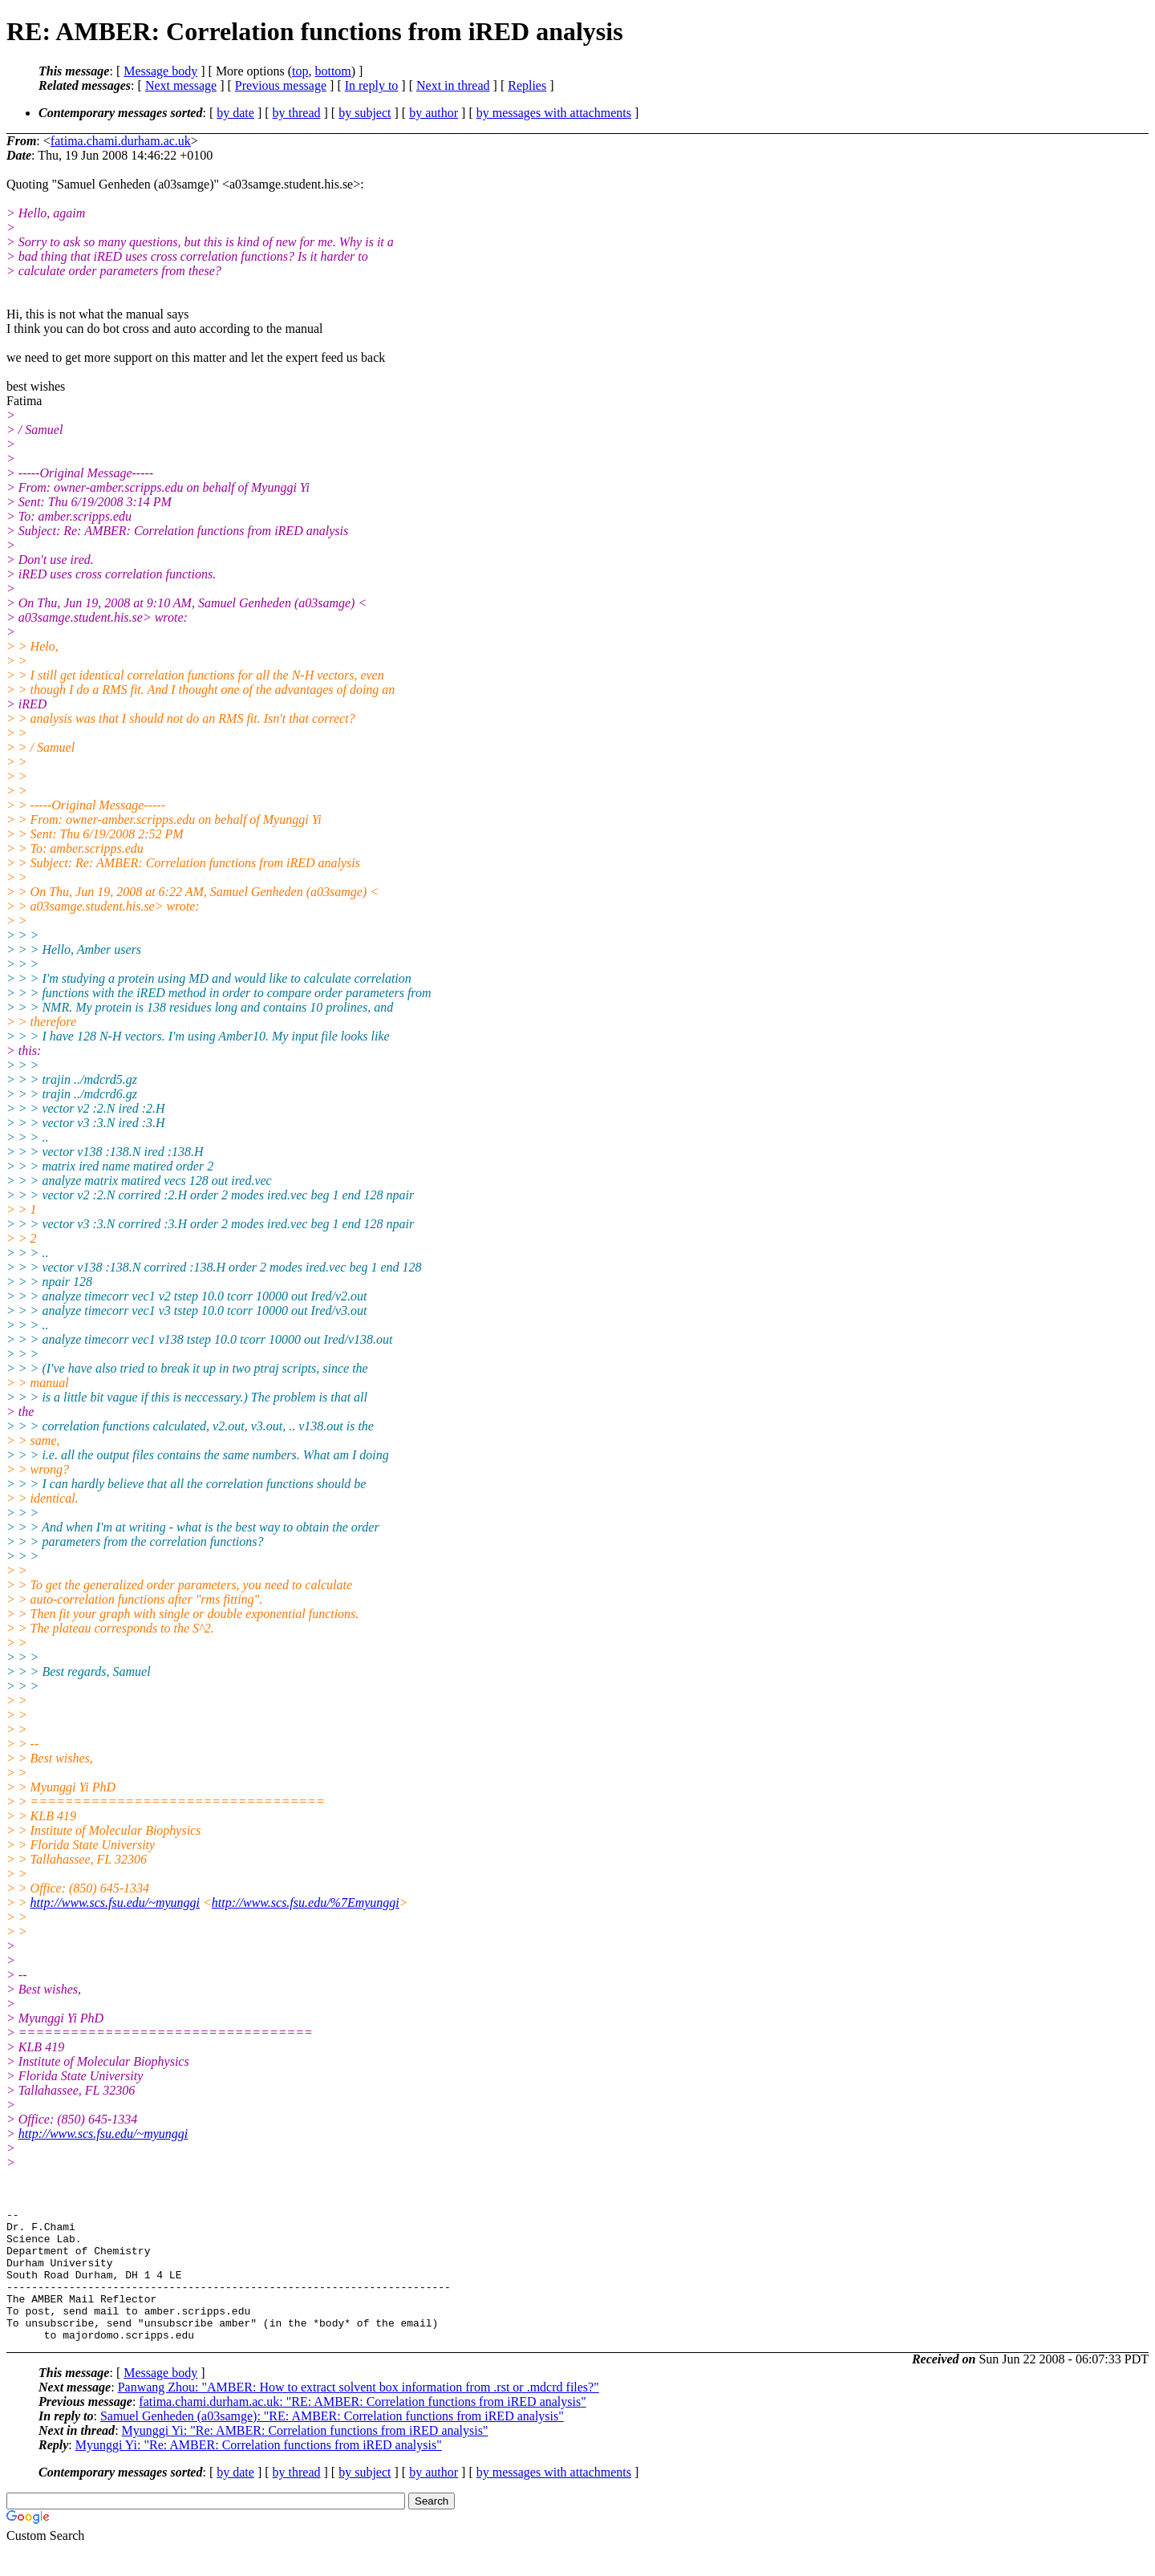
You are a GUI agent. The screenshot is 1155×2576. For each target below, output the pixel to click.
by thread (297, 113)
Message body (160, 71)
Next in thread (453, 85)
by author (433, 113)
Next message (181, 85)
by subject (364, 113)
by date (235, 113)
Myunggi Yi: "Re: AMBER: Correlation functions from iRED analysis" (305, 2457)
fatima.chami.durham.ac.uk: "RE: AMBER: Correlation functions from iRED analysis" (362, 2428)
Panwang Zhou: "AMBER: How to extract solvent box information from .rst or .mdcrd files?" (358, 2413)
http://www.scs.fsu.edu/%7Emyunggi (305, 1902)
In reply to (372, 85)
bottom (332, 71)
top (300, 71)
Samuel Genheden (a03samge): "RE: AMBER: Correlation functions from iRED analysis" (332, 2442)
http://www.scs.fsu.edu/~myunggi (115, 1902)
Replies (527, 85)
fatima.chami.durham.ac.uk (121, 141)
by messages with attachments (553, 113)
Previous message (280, 85)
